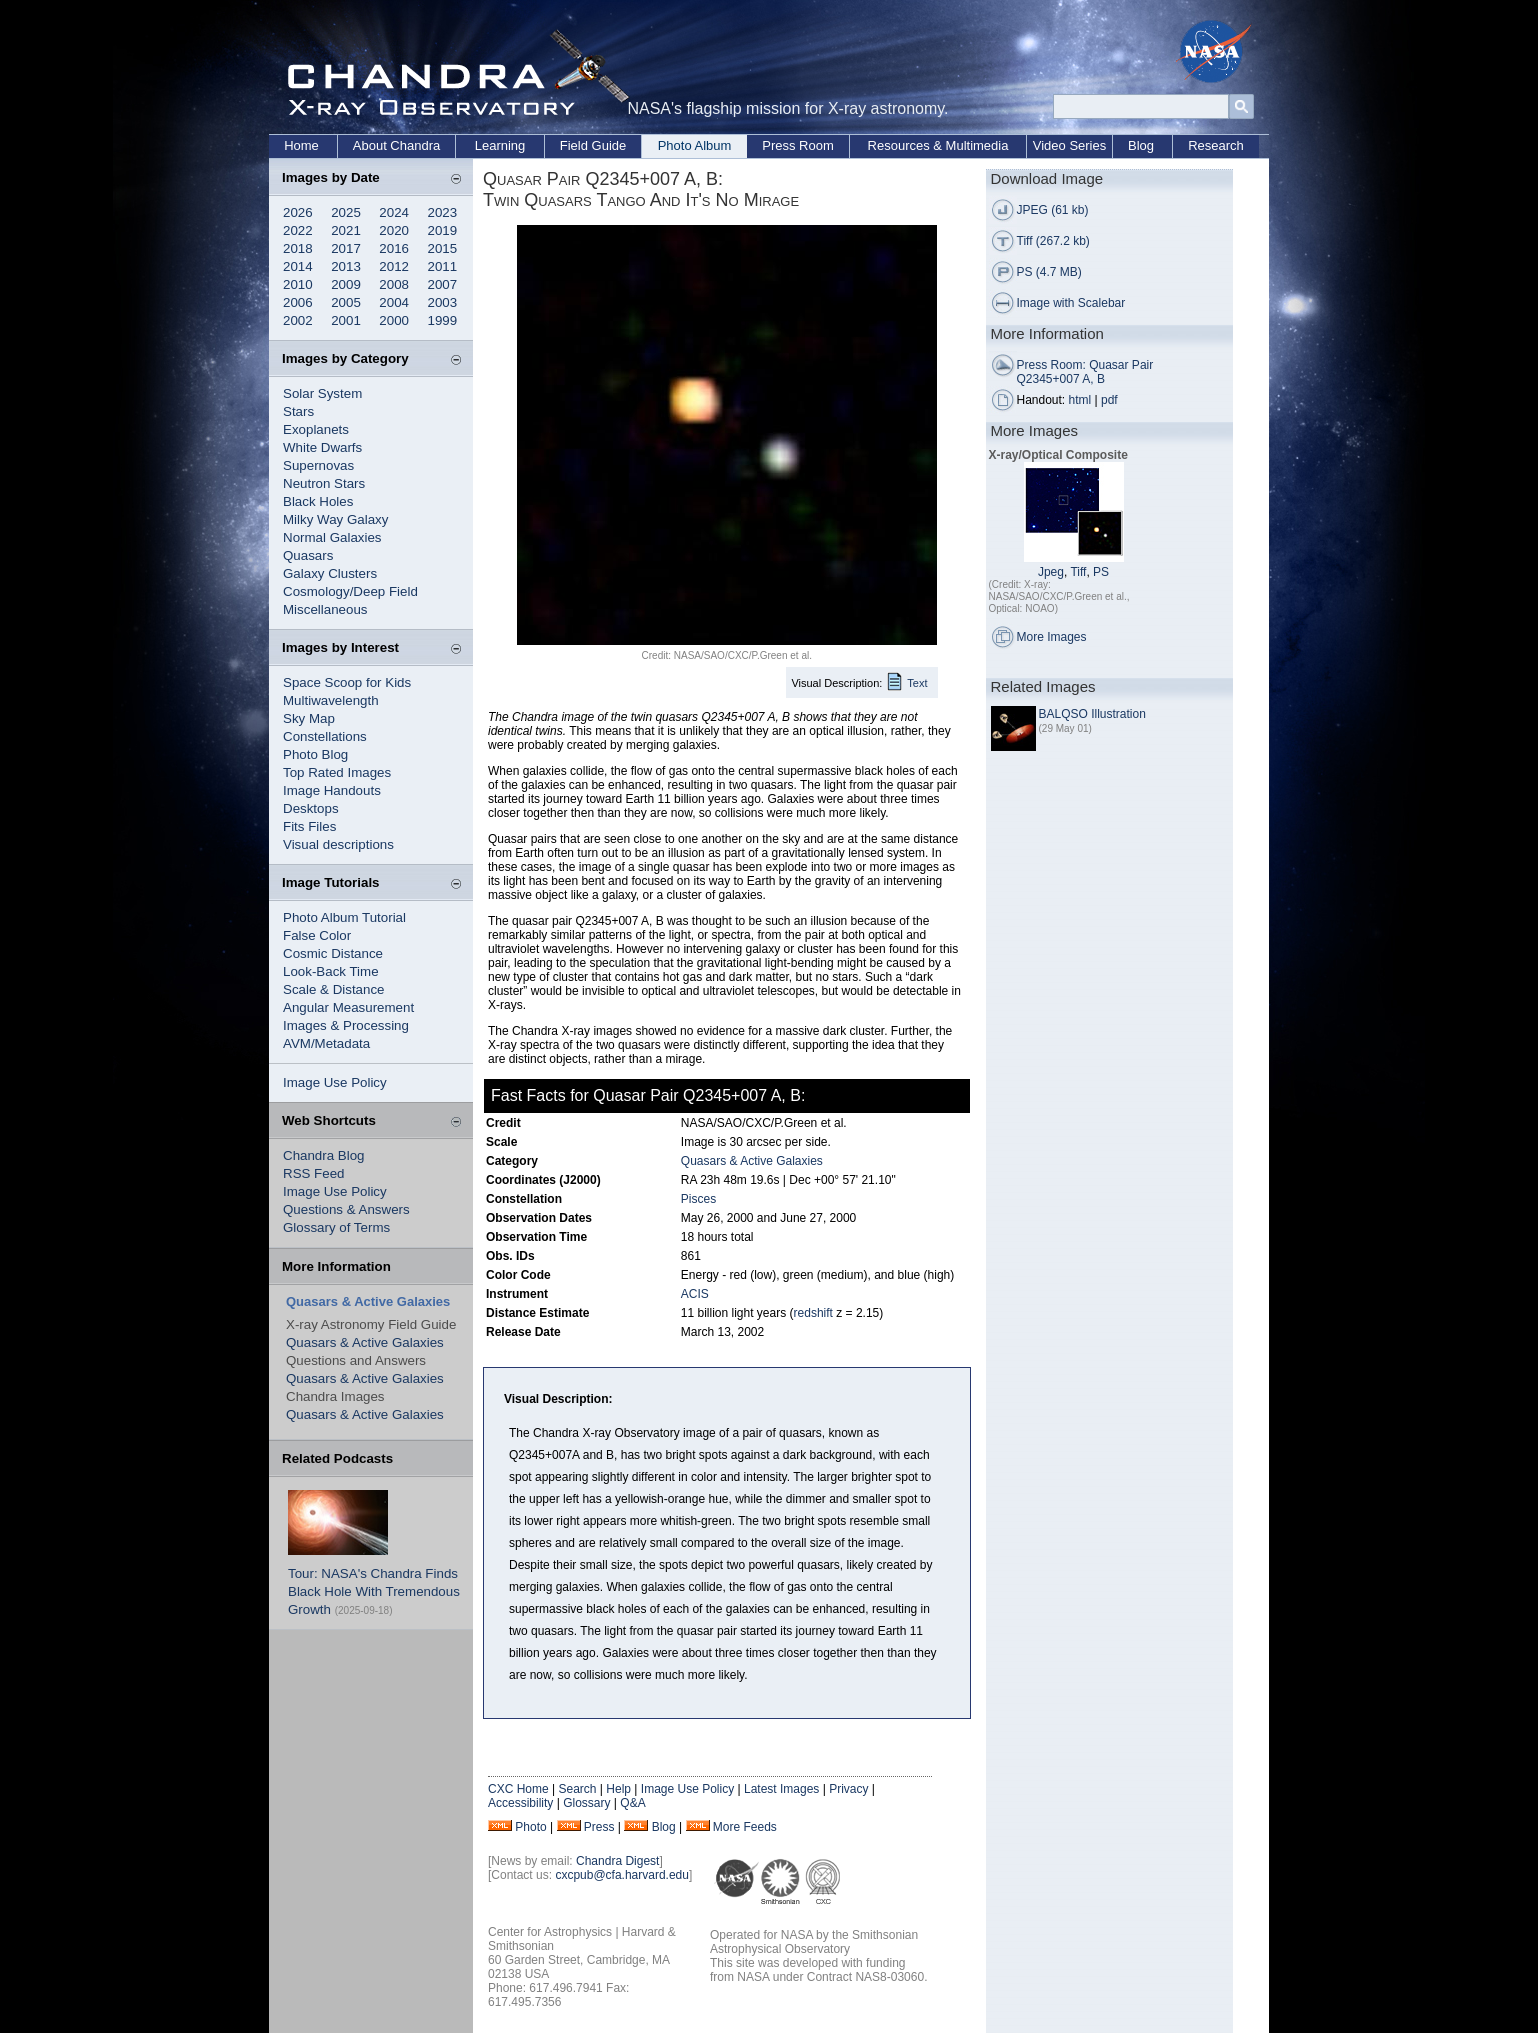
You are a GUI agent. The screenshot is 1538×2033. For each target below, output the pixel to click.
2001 (346, 320)
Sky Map (309, 718)
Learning (500, 145)
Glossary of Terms (336, 1227)
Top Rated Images (337, 772)
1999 (443, 320)
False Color (317, 935)
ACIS (695, 1294)
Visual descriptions (338, 844)
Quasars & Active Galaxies (365, 1342)
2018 (298, 248)
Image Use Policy (335, 1082)
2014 (298, 266)
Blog (1141, 145)
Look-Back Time (331, 971)
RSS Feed (314, 1173)
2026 (298, 212)
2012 (394, 266)
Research (1216, 145)
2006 (298, 302)
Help (618, 1789)
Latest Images (781, 1789)
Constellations (325, 736)
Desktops (311, 808)
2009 (346, 284)
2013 (346, 266)
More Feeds (745, 1827)
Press (599, 1827)
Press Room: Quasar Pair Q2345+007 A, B (1085, 372)
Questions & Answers (346, 1209)
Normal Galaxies (332, 537)
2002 (298, 320)
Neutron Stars (324, 483)
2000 (394, 320)
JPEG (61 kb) (1053, 210)
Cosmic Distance (333, 953)
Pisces (698, 1199)
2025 (346, 212)
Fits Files (309, 826)
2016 (394, 248)
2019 (443, 230)
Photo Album (695, 145)
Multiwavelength (331, 700)
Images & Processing (346, 1025)
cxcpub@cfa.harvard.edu (622, 1875)
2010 (298, 284)
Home (301, 145)
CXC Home (518, 1789)
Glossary (586, 1803)
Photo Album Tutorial (344, 917)
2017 (346, 248)
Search (577, 1789)
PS (1101, 572)
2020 (394, 230)
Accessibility (520, 1803)
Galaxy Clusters (330, 573)
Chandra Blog (324, 1155)
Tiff (1078, 572)
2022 (298, 230)
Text (917, 683)
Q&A (632, 1803)
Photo (530, 1827)
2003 (443, 302)
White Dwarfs (322, 447)
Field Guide (593, 145)
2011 (443, 266)
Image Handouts (332, 790)
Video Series (1069, 145)
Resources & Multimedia (938, 145)
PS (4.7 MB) (1049, 272)
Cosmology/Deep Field (350, 591)
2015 (443, 248)
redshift (813, 1313)
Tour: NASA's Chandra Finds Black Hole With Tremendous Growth (374, 1591)
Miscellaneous (325, 609)
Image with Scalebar (1071, 303)
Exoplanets (316, 429)
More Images (1052, 637)
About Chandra (396, 145)
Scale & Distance (334, 989)
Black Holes (318, 501)
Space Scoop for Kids (347, 682)
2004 (394, 302)
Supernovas (318, 465)
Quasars (308, 555)
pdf (1109, 400)
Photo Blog (315, 754)
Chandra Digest (617, 1861)
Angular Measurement (348, 1007)
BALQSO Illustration (1092, 714)
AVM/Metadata (326, 1043)
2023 (443, 212)
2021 (346, 230)
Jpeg (1051, 572)
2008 (394, 284)
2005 (346, 302)
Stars (298, 411)
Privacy (848, 1789)
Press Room (798, 145)
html (1080, 400)
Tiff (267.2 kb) (1053, 241)
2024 (394, 212)
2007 (443, 284)
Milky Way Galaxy (335, 519)
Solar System (322, 393)
